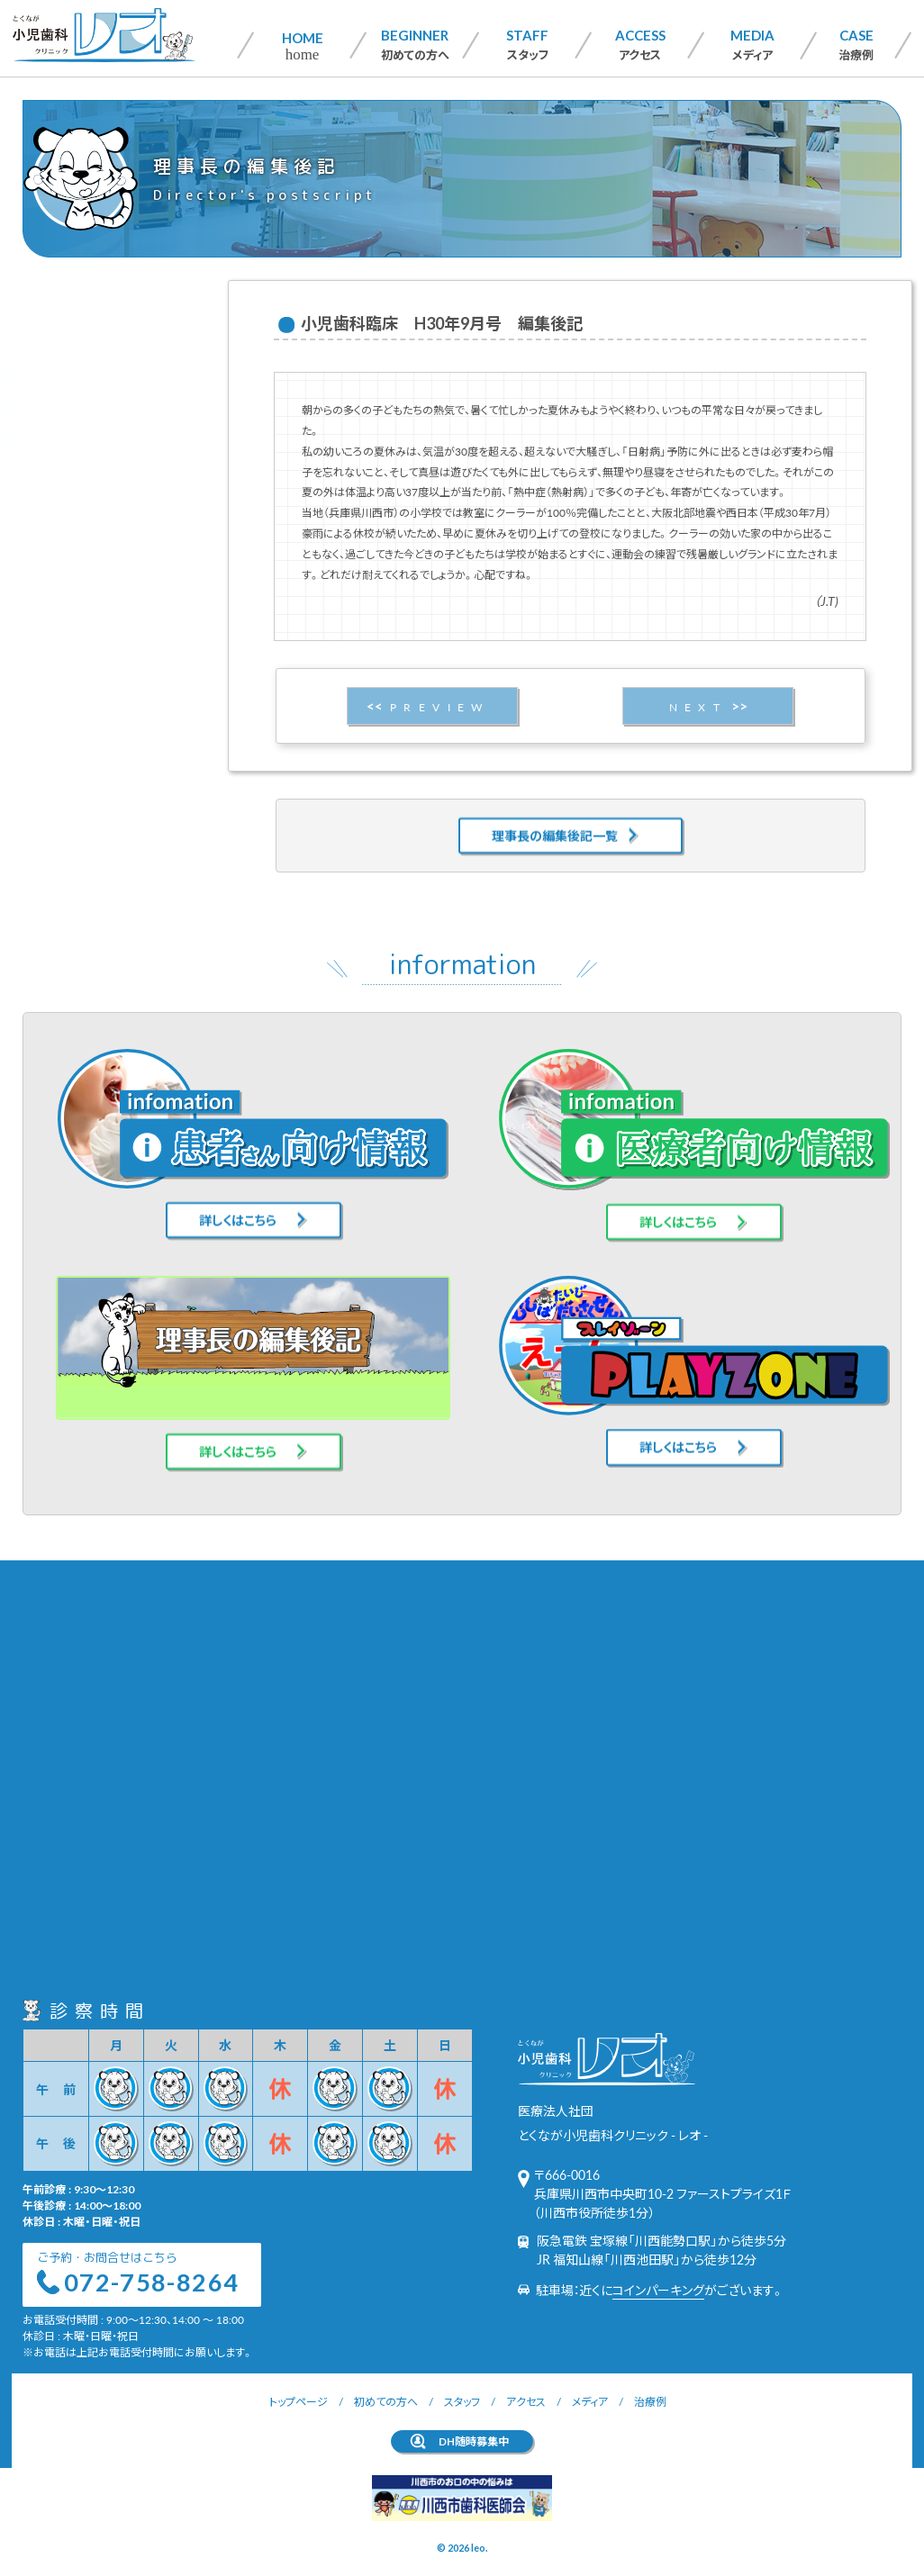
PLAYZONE (78, 440)
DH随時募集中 (474, 2441)
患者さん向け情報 (94, 351)
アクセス (640, 44)
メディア (752, 44)
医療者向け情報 (89, 381)
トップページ (298, 2401)
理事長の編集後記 (94, 411)
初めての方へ (415, 44)
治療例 (856, 44)
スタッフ (527, 44)
